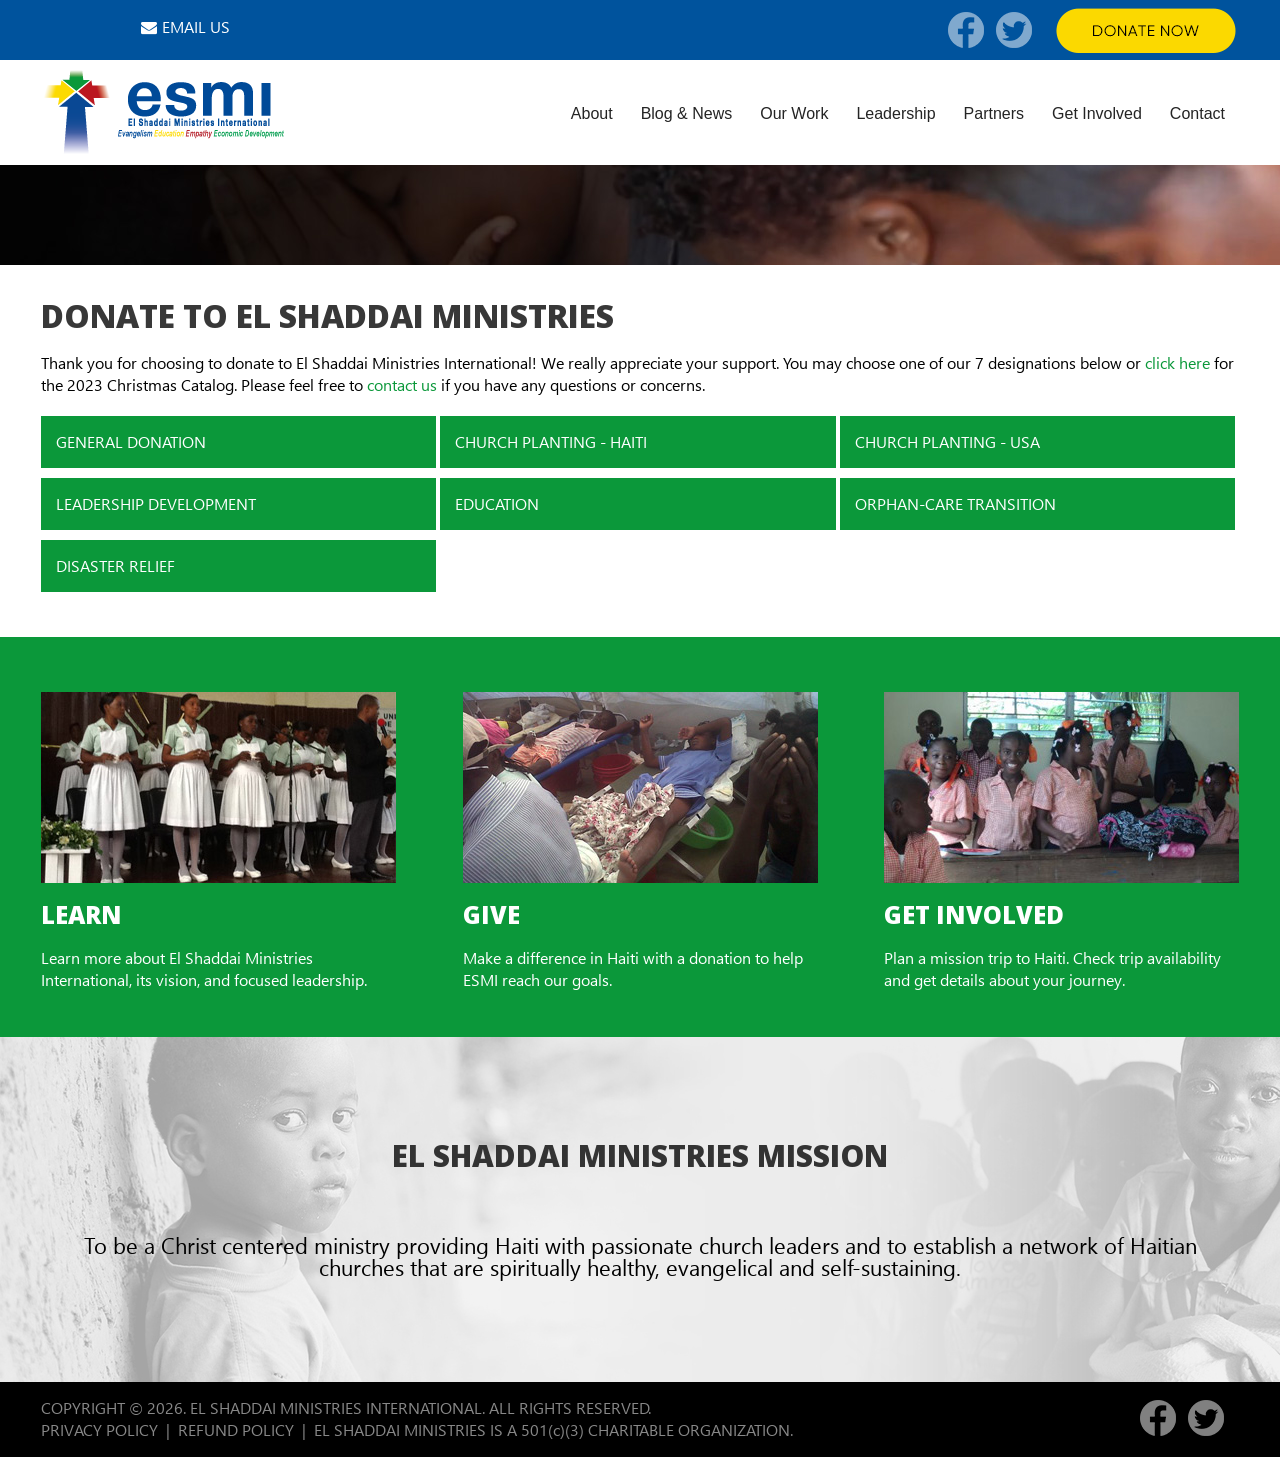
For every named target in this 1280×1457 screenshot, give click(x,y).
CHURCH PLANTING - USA (947, 441)
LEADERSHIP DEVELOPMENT (156, 503)
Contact (1197, 113)
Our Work (794, 113)
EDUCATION (497, 503)
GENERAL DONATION (131, 441)
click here (1177, 362)
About (592, 113)
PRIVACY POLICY (99, 1429)
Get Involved (1097, 113)
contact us (402, 384)
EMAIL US (196, 26)
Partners (994, 113)
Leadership (895, 113)
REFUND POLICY (236, 1429)
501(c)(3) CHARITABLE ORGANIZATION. (659, 1429)
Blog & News (687, 113)
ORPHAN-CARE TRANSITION (955, 503)
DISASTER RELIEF (115, 565)
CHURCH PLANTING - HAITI (551, 441)
